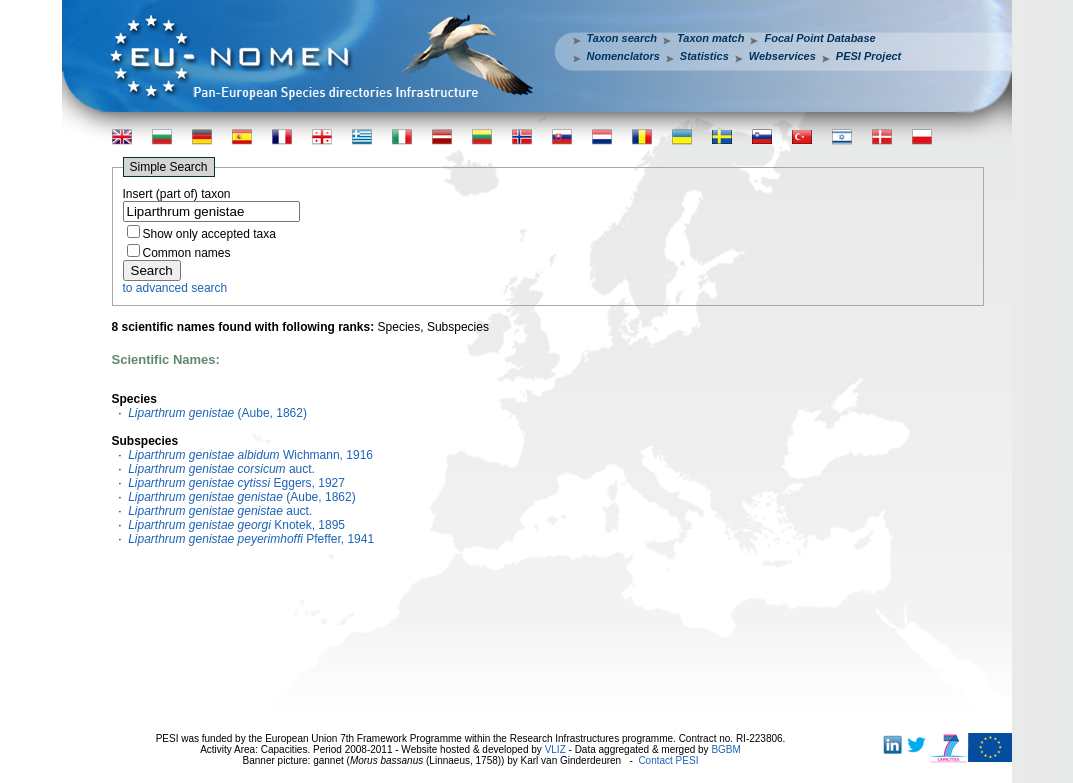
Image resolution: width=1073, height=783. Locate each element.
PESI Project (868, 56)
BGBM (725, 749)
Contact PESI (668, 760)
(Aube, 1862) (217, 413)
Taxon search (622, 38)
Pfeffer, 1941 (251, 539)
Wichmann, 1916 (250, 455)
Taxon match (710, 38)
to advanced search (175, 288)
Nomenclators (623, 56)
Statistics (704, 56)
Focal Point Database (819, 38)
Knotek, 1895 (236, 525)
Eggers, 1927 (236, 483)
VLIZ (555, 749)
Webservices (782, 56)
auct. (221, 469)
